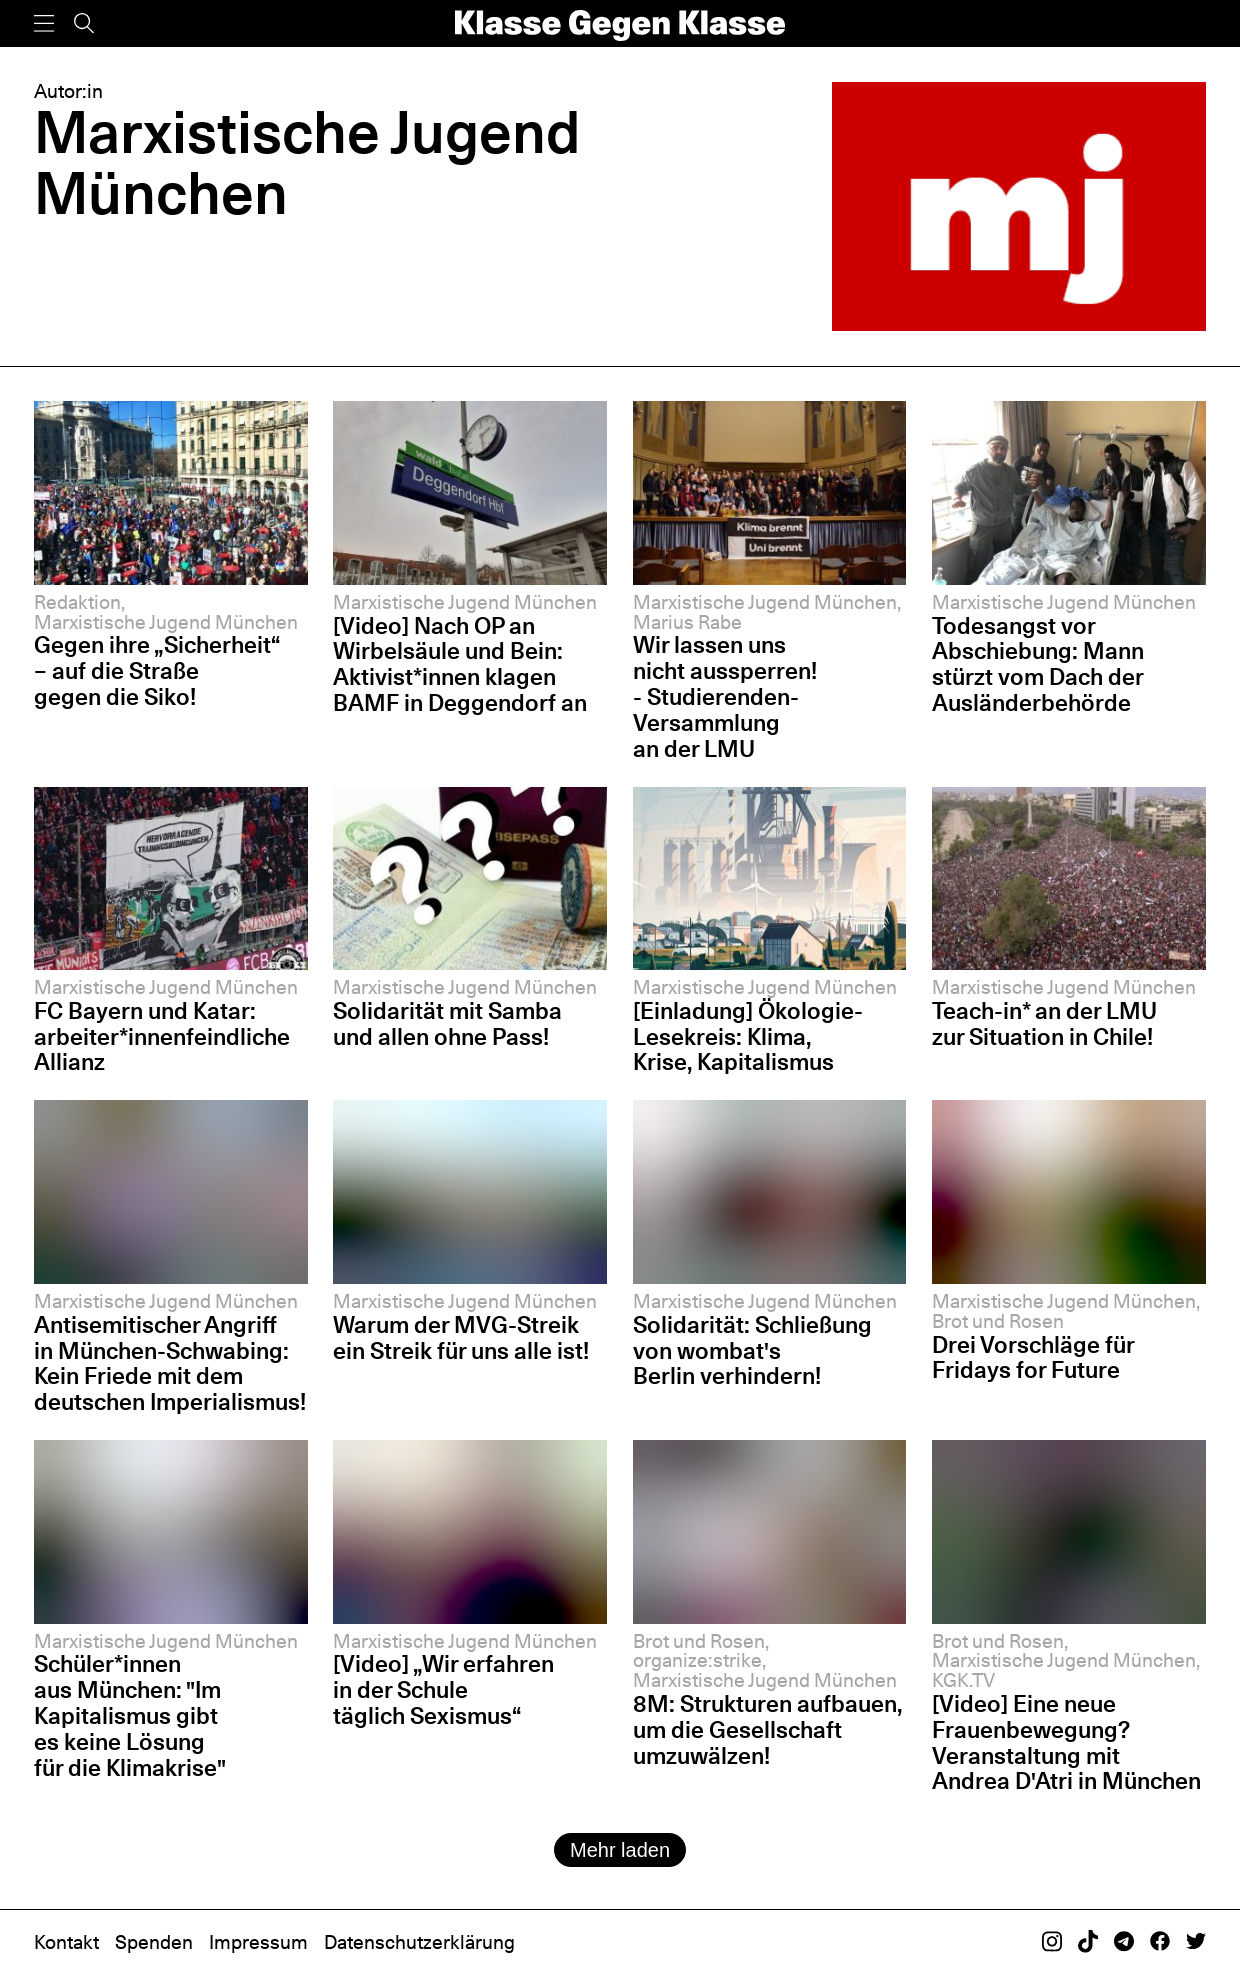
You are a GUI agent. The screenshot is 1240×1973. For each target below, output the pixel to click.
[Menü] (44, 23)
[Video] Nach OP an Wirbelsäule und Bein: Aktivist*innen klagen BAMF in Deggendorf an (460, 664)
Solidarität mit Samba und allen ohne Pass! (447, 1023)
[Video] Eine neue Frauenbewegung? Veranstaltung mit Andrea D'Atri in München (1066, 1742)
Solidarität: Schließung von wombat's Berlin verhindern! (752, 1350)
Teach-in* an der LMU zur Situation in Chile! (1044, 1023)
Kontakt (66, 1942)
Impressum (258, 1942)
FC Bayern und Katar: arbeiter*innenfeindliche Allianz (162, 1036)
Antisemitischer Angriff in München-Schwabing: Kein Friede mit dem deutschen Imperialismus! (170, 1363)
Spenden (154, 1942)
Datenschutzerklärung (419, 1942)
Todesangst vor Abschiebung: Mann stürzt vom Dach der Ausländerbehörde (1038, 664)
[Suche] (84, 23)
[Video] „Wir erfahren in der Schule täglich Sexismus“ (443, 1689)
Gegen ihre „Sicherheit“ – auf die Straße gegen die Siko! (157, 670)
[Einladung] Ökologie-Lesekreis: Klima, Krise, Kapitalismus (748, 1036)
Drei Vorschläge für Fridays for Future (1033, 1357)
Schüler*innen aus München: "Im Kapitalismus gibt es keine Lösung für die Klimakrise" (130, 1715)
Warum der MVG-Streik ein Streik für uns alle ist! (461, 1337)
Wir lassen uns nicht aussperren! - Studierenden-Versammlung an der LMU (725, 696)
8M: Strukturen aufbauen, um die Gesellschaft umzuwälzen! (767, 1729)
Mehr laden (620, 1850)
